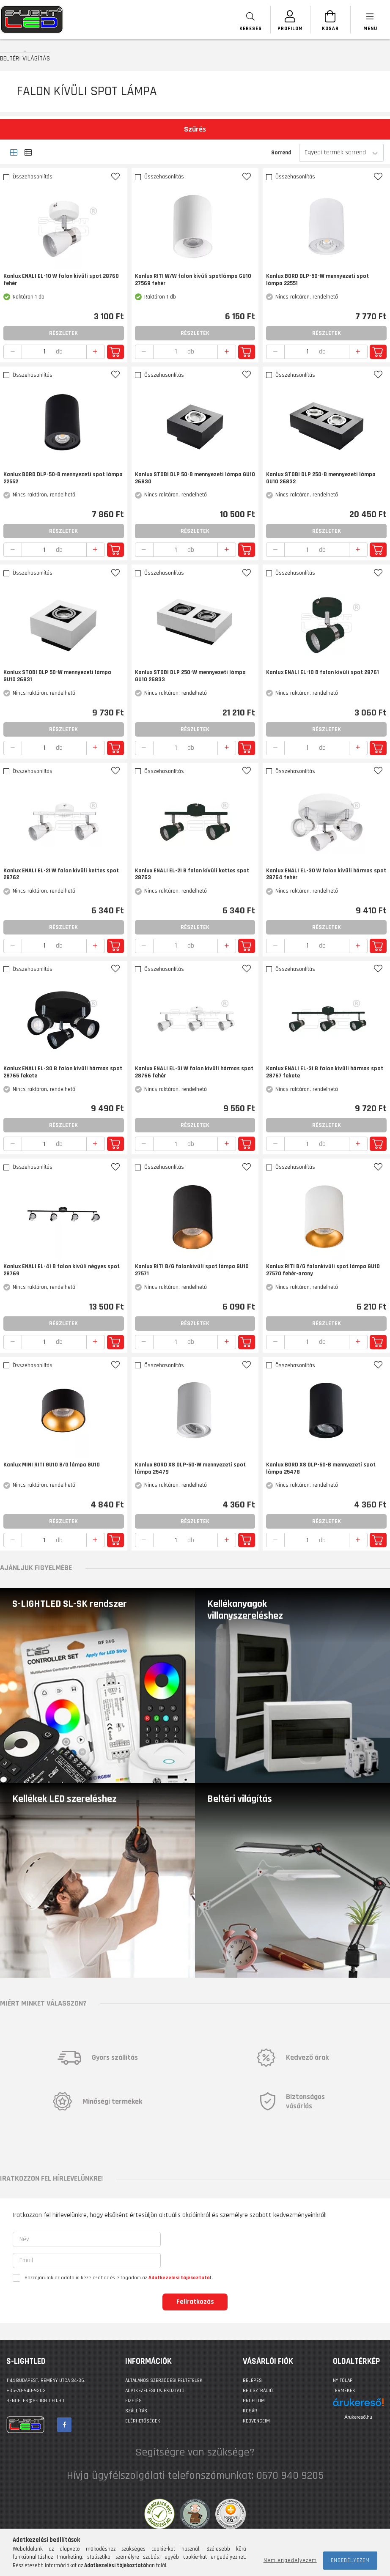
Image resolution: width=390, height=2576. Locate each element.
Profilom (254, 2401)
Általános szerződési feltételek (164, 2380)
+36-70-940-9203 (26, 2390)
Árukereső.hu (358, 2417)
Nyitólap (343, 2380)
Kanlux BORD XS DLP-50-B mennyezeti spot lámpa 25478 (321, 1468)
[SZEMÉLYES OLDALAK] (284, 19)
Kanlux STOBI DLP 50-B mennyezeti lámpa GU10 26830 (195, 478)
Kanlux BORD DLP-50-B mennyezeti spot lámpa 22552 (63, 478)
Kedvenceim (256, 2421)
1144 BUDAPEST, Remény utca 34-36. (45, 2380)
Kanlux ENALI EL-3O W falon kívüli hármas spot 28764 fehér (326, 874)
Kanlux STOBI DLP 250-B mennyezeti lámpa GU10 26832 (321, 478)
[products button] (369, 19)
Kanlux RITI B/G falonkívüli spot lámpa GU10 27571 (192, 1270)
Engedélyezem (350, 2560)
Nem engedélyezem (290, 2560)
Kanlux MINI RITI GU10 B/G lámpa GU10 (51, 1465)
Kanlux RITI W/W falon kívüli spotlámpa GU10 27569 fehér (193, 280)
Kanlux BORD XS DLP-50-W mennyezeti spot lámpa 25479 (190, 1468)
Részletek (63, 333)
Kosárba (115, 352)
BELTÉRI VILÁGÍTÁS (25, 58)
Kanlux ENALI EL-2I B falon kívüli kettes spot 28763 (192, 874)
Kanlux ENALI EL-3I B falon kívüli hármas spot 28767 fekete (324, 1072)
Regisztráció (258, 2390)
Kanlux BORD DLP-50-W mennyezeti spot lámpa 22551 (317, 280)
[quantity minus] (13, 352)
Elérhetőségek (142, 2421)
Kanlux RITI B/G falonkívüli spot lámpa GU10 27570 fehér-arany (323, 1270)
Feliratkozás (195, 2301)
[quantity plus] (95, 352)
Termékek (344, 2390)
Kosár (250, 2411)
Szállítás (136, 2411)
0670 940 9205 (290, 2476)
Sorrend (281, 152)
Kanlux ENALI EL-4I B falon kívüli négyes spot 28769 (61, 1270)
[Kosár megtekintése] (326, 19)
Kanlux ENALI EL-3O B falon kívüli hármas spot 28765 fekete (62, 1072)
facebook (64, 2424)
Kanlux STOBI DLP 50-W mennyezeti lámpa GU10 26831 (57, 676)
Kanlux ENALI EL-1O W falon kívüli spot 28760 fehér (61, 280)
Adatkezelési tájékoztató (154, 2390)
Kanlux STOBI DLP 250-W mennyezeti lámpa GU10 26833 (190, 676)
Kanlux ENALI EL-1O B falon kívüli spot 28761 (322, 672)
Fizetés (133, 2401)
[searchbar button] (242, 19)
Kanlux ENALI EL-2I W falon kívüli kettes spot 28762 (61, 874)
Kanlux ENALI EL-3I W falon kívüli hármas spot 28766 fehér (194, 1072)
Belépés (252, 2380)
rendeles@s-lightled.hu (35, 2401)
